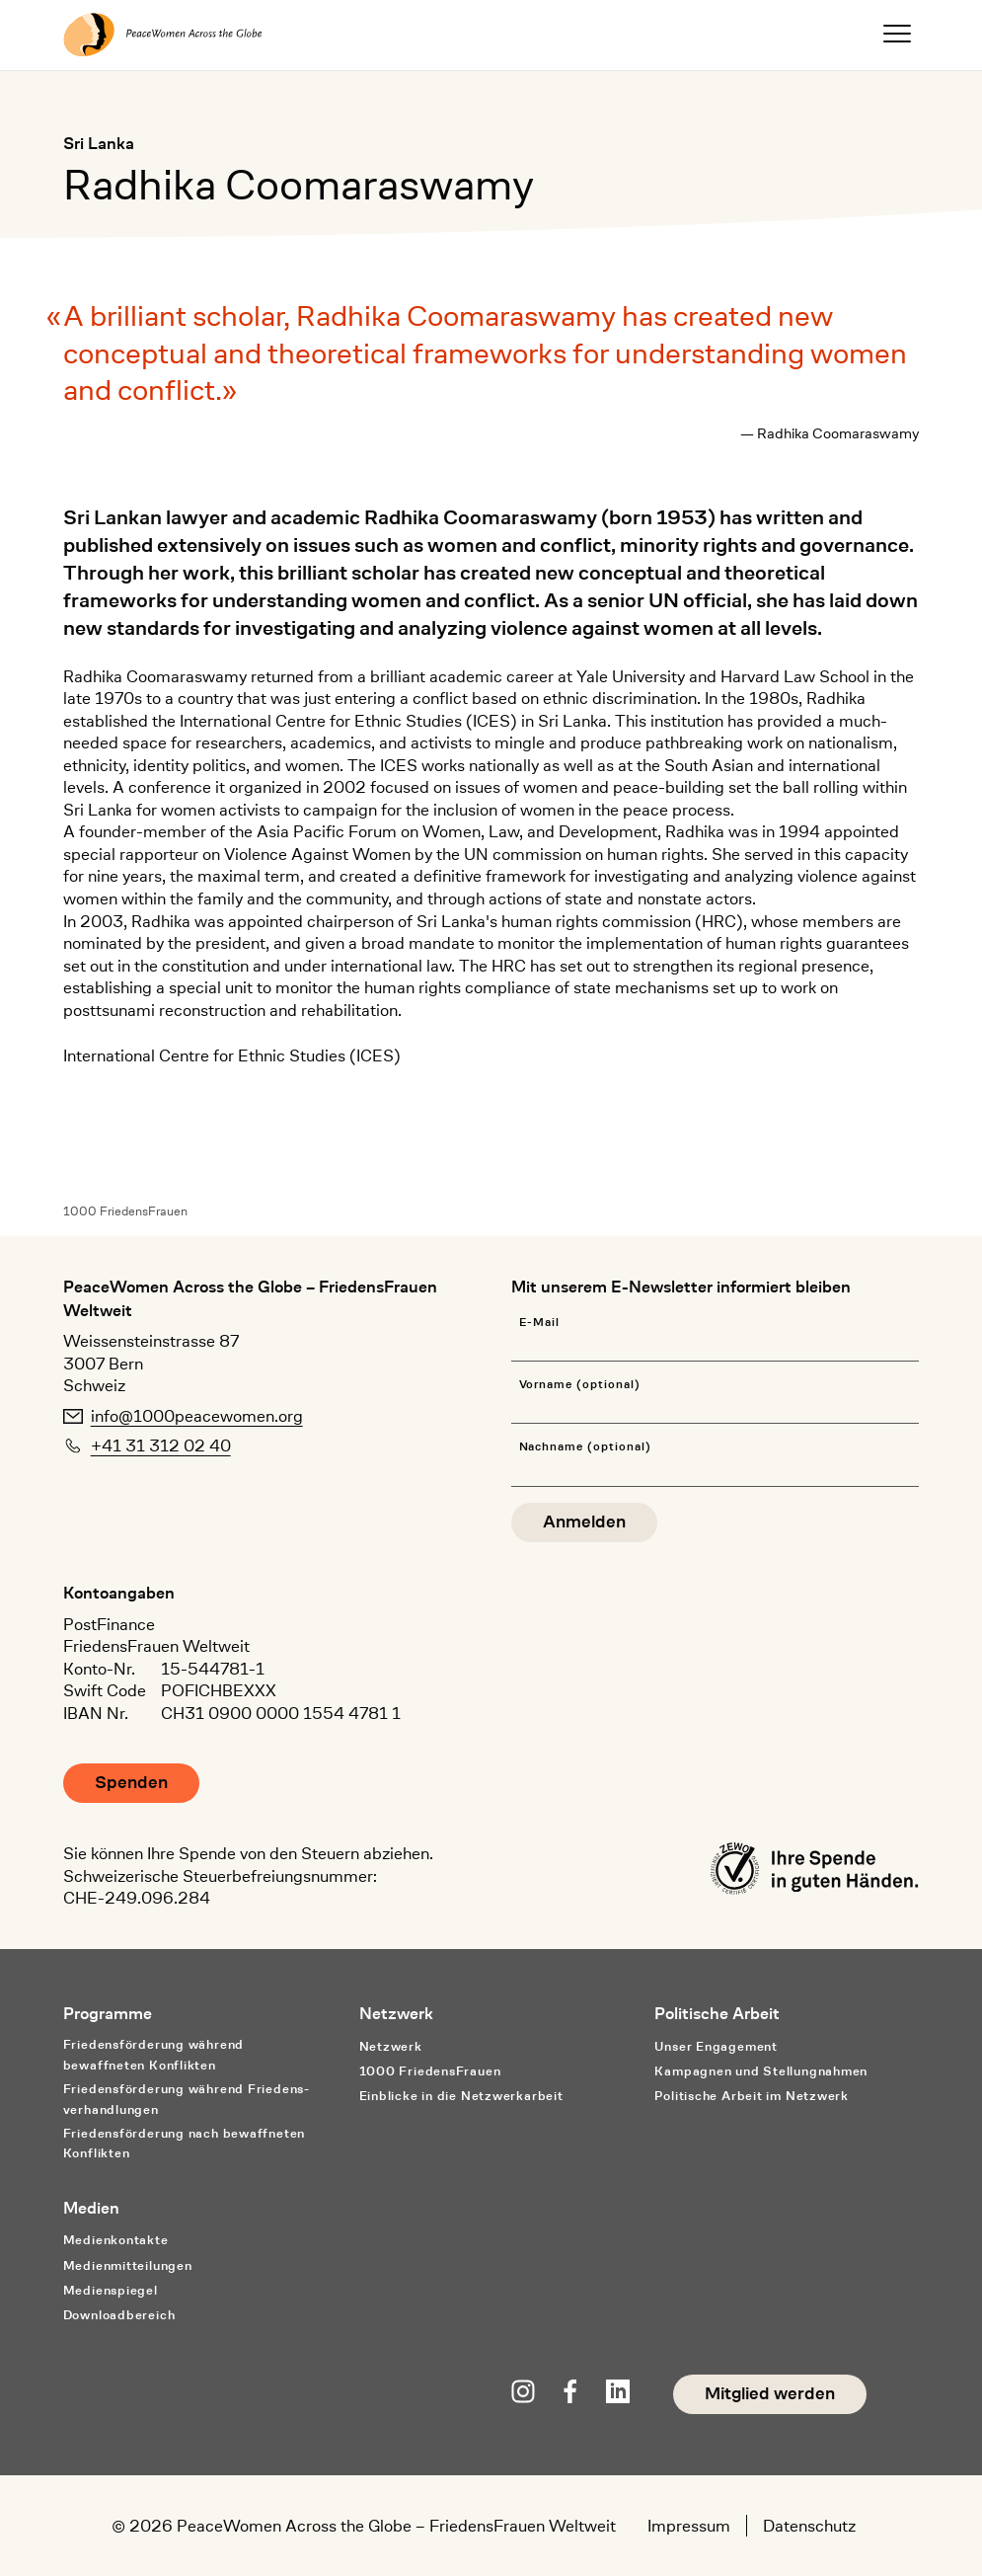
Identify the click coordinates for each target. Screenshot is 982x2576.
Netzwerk (390, 2046)
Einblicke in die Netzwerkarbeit (461, 2095)
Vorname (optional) (580, 1384)
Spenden (131, 1782)
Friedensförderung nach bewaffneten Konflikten (184, 2143)
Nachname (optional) (585, 1447)
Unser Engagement (715, 2046)
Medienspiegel (110, 2290)
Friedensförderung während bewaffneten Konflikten (153, 2054)
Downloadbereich (119, 2314)
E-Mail (540, 1322)
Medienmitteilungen (127, 2265)
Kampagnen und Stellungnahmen (761, 2071)
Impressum (688, 2526)
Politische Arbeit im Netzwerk (751, 2095)
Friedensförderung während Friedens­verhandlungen (186, 2099)
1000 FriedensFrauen (125, 1211)
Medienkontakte (116, 2239)
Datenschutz (809, 2526)
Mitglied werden (770, 2393)
